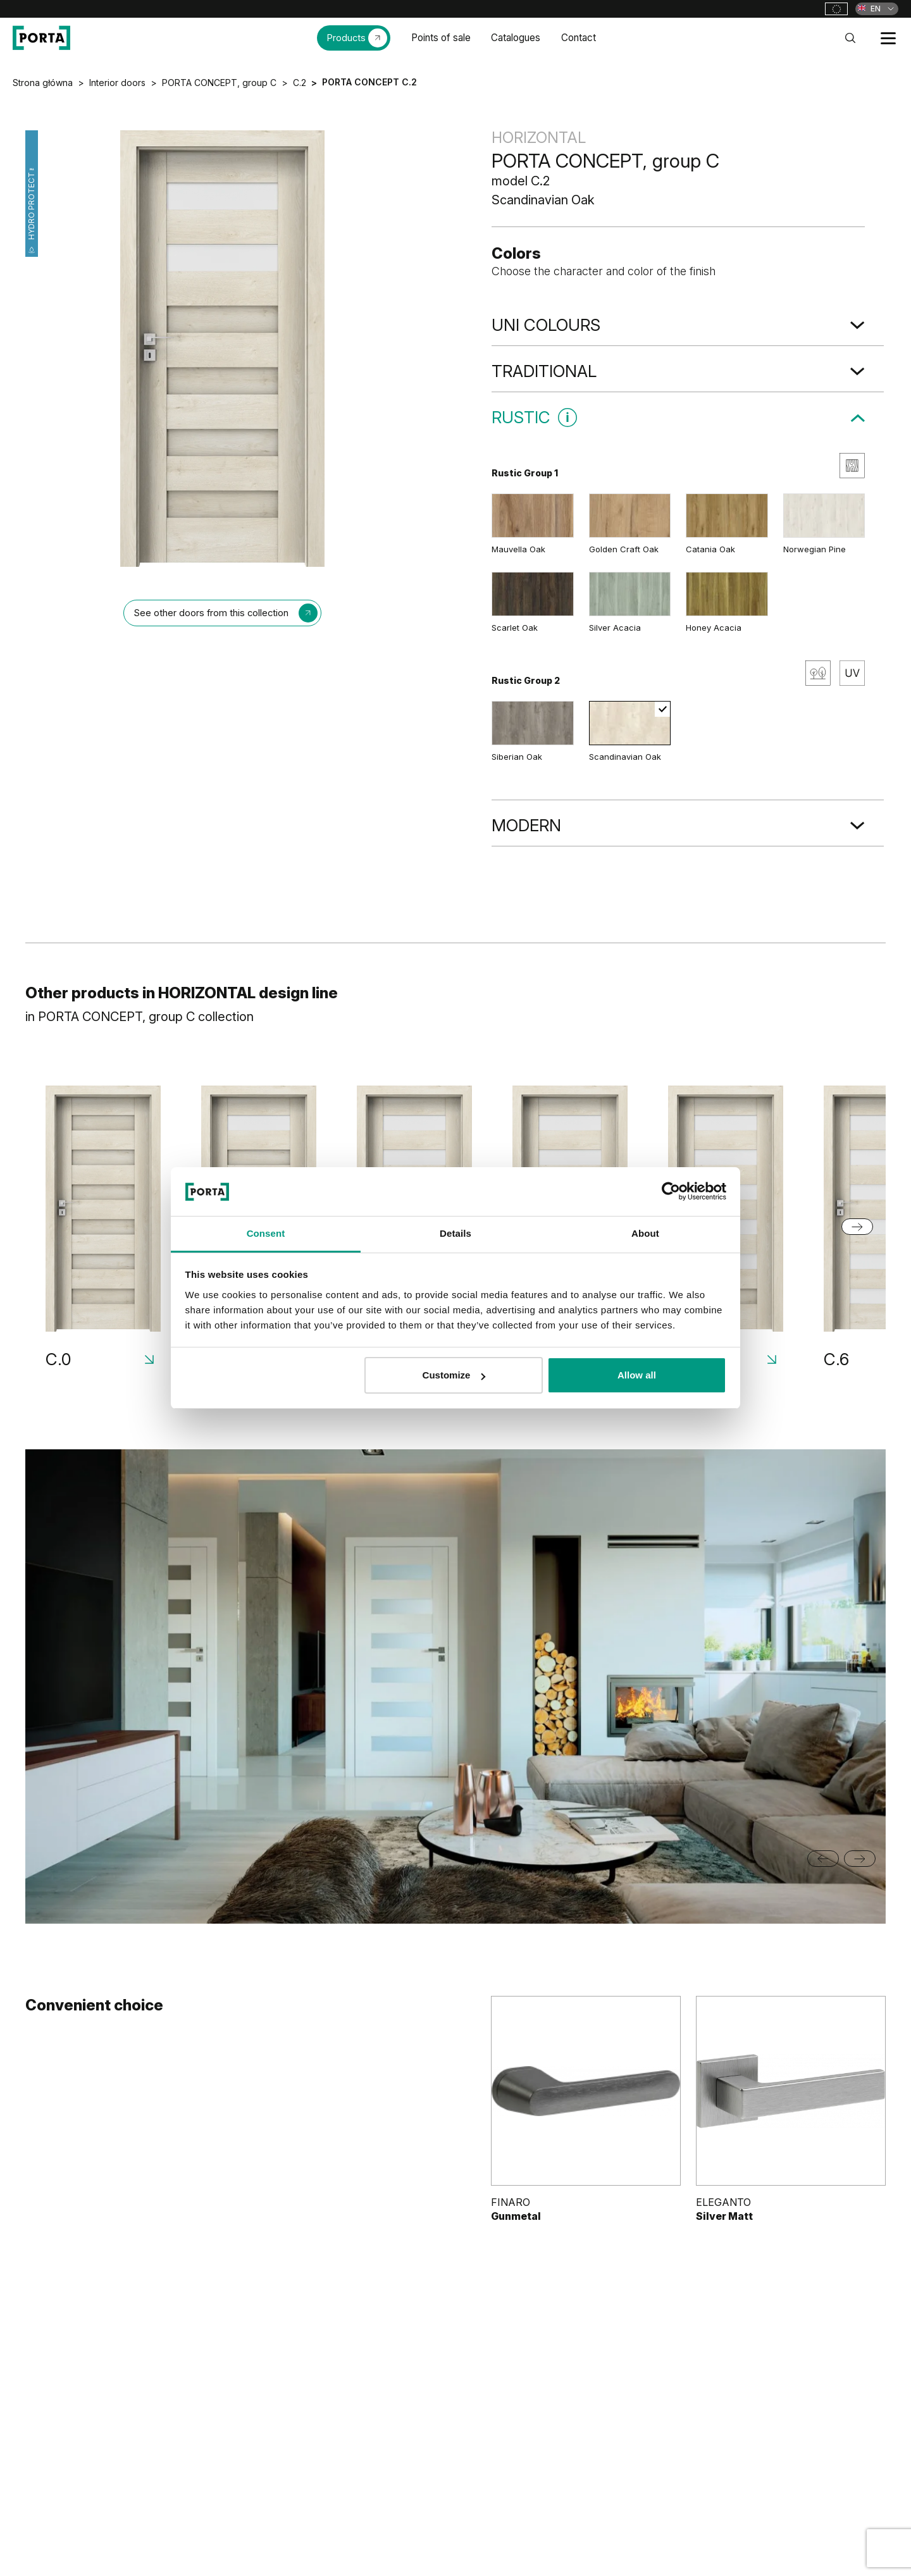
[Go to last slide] (823, 1858)
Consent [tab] (266, 1233)
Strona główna (43, 82)
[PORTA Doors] (41, 38)
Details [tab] (455, 1233)
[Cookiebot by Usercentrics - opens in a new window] (671, 1191)
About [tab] (645, 1233)
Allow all (636, 1375)
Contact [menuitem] (578, 38)
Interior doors (117, 82)
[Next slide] (857, 1226)
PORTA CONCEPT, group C (219, 82)
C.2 (299, 82)
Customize (454, 1375)
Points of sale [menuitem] (441, 38)
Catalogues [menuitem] (515, 38)
